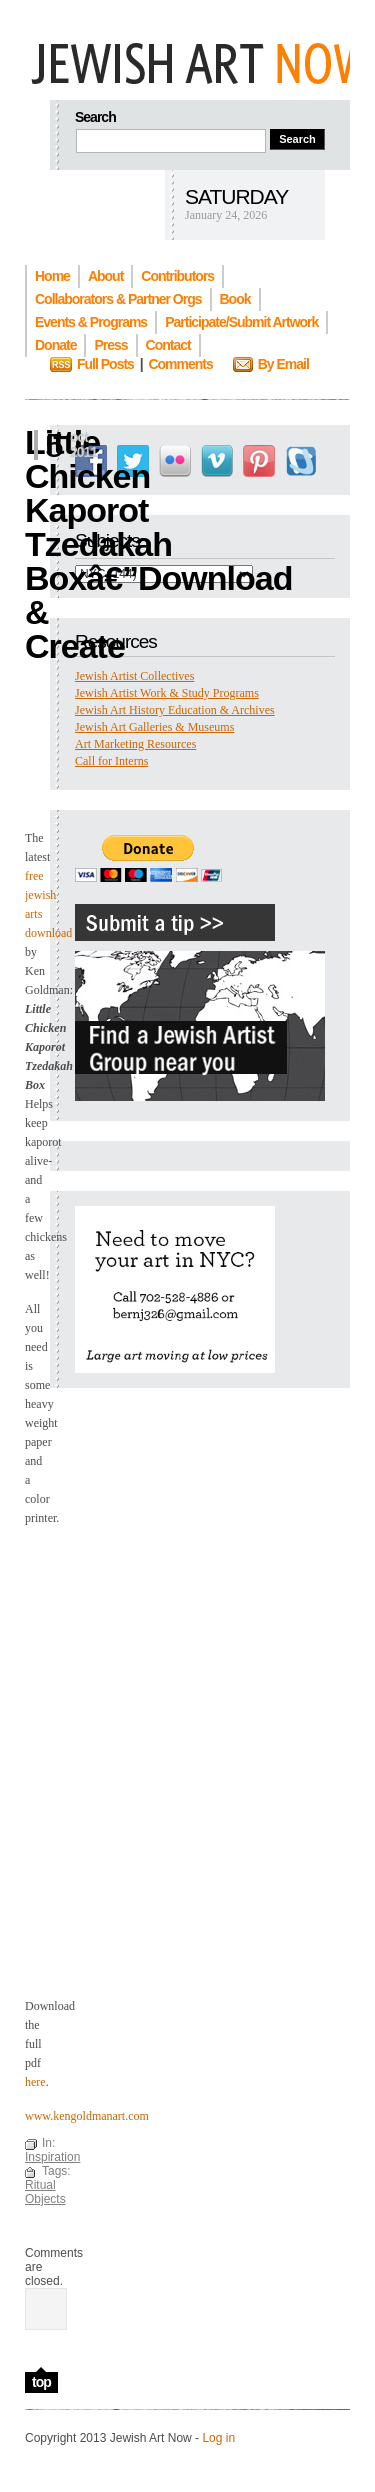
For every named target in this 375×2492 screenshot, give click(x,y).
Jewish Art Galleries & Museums (154, 727)
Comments (180, 364)
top (41, 2382)
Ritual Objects (45, 2192)
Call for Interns (111, 761)
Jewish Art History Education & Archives (175, 710)
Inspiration (52, 2157)
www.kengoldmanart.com (87, 2116)
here (35, 2082)
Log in (218, 2438)
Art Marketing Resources (135, 744)
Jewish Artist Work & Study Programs (167, 693)
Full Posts (105, 364)
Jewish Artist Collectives (134, 676)
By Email (283, 364)
